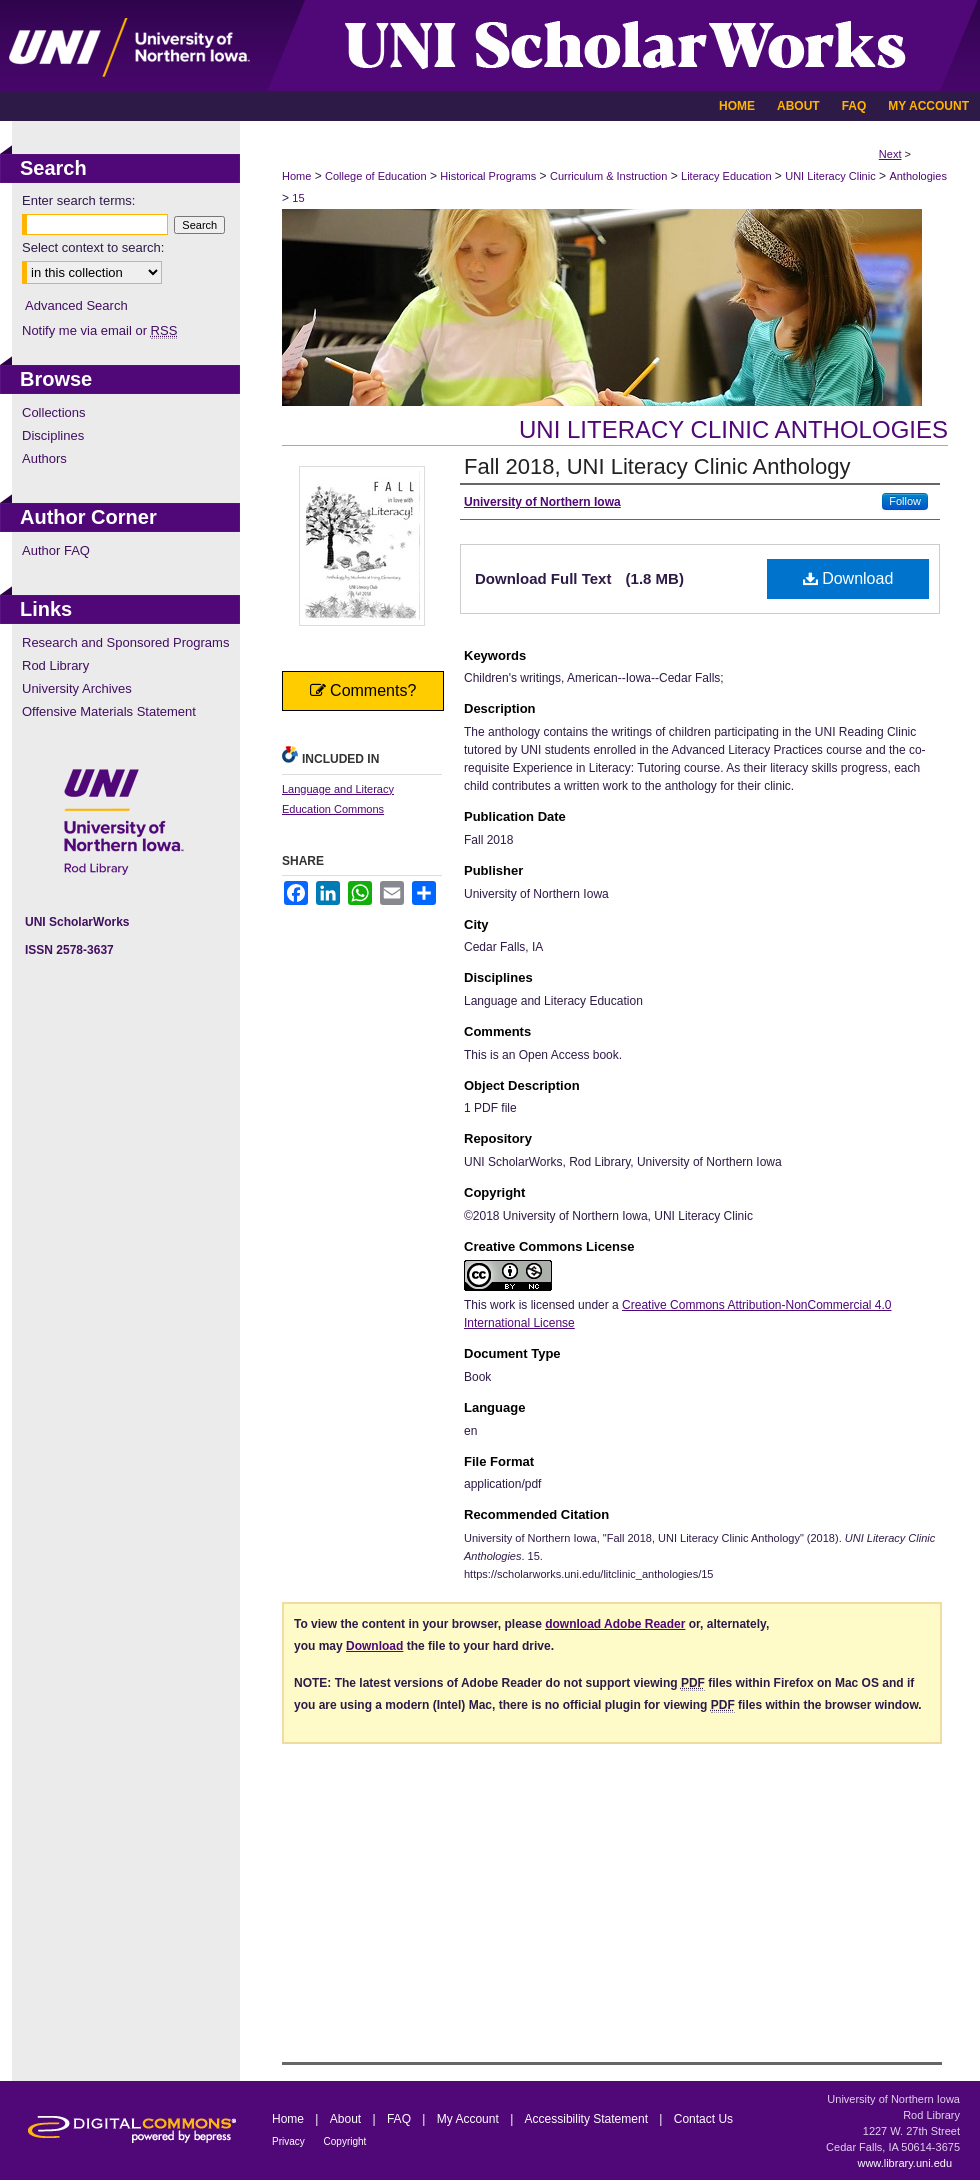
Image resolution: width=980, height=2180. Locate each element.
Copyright (345, 2141)
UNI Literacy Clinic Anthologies (733, 429)
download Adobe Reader (615, 1624)
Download (848, 578)
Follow (905, 501)
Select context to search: (93, 247)
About (347, 2119)
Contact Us (703, 2119)
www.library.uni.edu (904, 2163)
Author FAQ (56, 550)
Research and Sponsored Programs (125, 642)
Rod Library (55, 665)
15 (298, 198)
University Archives (77, 688)
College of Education (376, 176)
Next (890, 154)
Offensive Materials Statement (109, 711)
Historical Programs (488, 176)
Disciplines (53, 435)
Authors (44, 458)
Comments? (363, 690)
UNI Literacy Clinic (830, 176)
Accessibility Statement (588, 2119)
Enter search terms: (78, 200)
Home (296, 176)
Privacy (290, 2141)
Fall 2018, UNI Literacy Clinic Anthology (657, 466)
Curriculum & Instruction (608, 176)
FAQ (400, 2119)
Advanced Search (76, 305)
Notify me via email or (99, 330)
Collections (54, 412)
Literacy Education (726, 176)
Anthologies (918, 176)
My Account (469, 2119)
